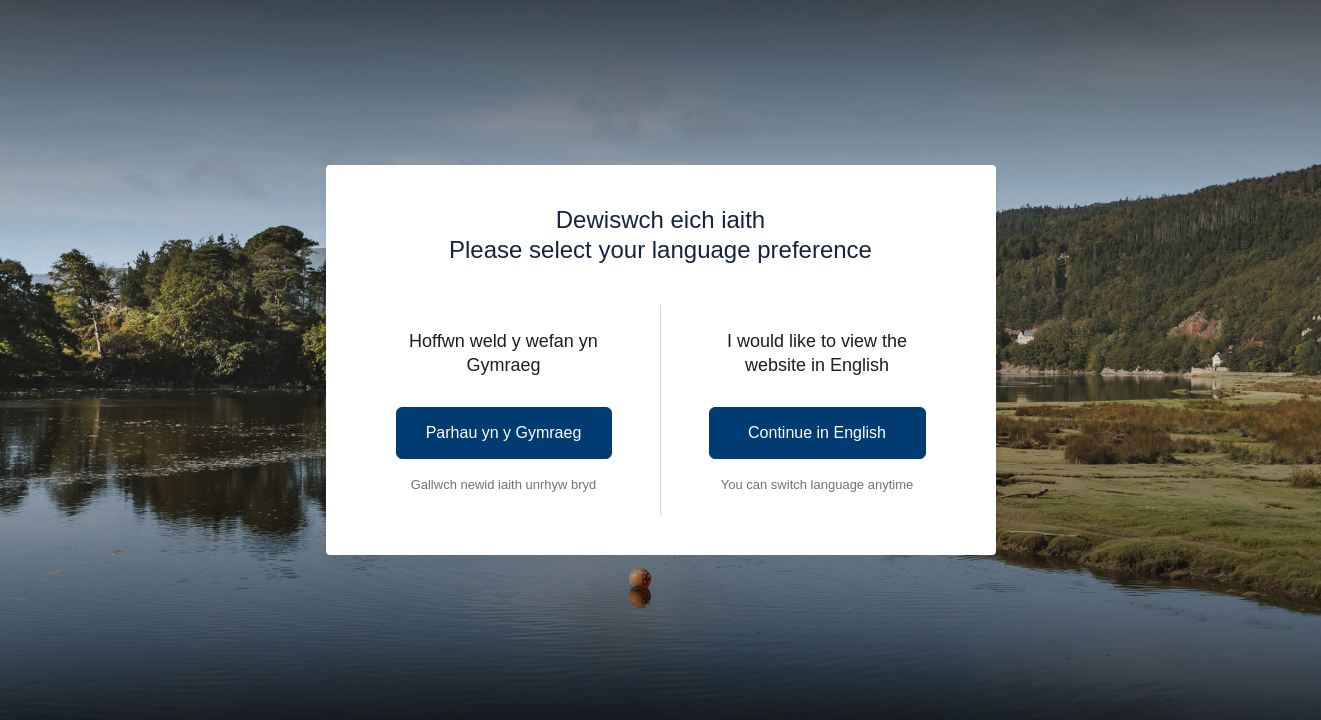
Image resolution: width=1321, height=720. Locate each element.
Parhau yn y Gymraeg (504, 432)
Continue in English (817, 432)
